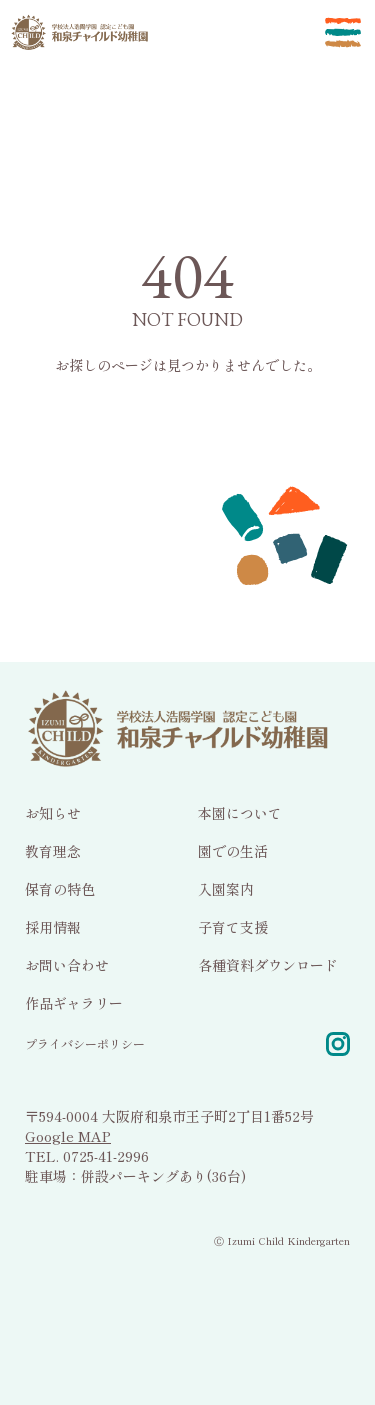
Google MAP (68, 1135)
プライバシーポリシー (85, 1042)
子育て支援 (233, 926)
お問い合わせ (67, 964)
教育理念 (53, 850)
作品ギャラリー (74, 1002)
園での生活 (233, 850)
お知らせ (53, 812)
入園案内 (226, 888)
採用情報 (53, 926)
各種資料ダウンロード (268, 964)
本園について (240, 812)
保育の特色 (60, 888)
